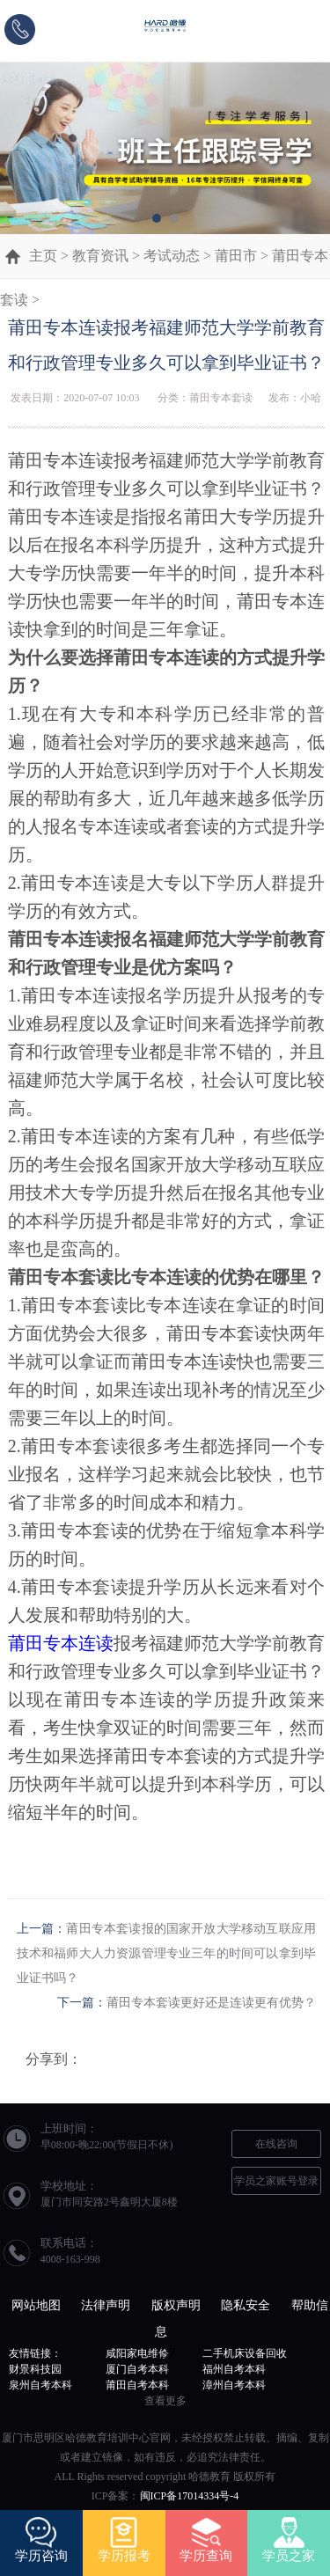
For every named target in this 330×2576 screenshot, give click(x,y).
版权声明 (176, 2305)
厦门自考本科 (137, 2369)
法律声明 (105, 2305)
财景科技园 (35, 2369)
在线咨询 (276, 2144)
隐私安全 (245, 2305)
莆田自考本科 (137, 2385)
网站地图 (36, 2305)
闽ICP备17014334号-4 (189, 2496)
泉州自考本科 (40, 2385)
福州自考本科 (234, 2369)
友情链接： (35, 2353)
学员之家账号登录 (276, 2181)
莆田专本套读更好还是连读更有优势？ (211, 2002)
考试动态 (171, 255)
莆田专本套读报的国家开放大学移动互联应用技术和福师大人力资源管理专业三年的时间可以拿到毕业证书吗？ (166, 1953)
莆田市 (236, 255)
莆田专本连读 (61, 1643)
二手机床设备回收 (244, 2353)
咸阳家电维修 (137, 2353)
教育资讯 (100, 255)
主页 (43, 255)
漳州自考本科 (234, 2385)
